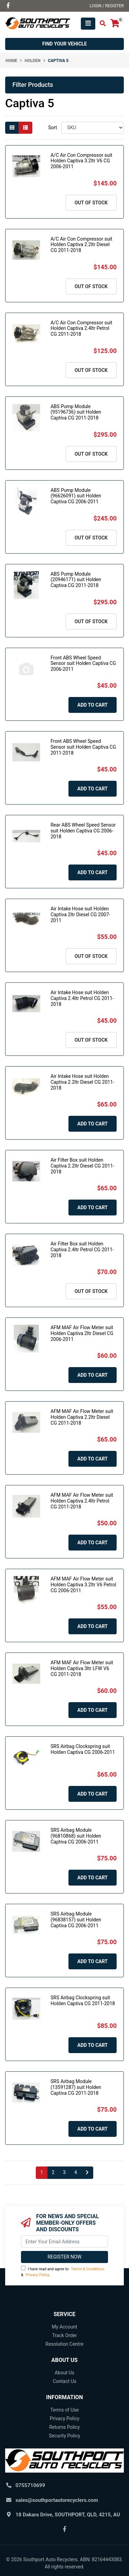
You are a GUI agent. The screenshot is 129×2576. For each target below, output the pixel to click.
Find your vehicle (64, 44)
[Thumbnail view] (12, 128)
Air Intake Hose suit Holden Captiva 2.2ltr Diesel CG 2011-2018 (82, 1082)
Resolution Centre (64, 2344)
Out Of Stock (91, 202)
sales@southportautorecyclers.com (56, 2500)
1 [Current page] (41, 2172)
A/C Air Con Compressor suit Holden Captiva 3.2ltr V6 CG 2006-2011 (81, 161)
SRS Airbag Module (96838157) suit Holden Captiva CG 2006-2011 (76, 1919)
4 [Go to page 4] (75, 2172)
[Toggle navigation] (88, 24)
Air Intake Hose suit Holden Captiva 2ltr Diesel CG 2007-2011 (80, 914)
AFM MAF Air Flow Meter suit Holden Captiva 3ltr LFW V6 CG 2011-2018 (82, 1668)
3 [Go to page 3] (64, 2172)
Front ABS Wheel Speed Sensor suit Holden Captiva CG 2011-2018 (83, 747)
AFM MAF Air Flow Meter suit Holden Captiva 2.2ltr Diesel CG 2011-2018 (82, 1417)
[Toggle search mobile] (100, 24)
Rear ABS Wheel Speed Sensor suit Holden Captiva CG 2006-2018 (83, 830)
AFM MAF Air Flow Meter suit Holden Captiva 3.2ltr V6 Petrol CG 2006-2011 (83, 1584)
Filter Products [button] (32, 84)
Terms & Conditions (88, 2269)
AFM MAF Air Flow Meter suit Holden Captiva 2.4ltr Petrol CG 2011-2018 (82, 1500)
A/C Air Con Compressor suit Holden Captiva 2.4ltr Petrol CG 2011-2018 (81, 328)
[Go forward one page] (87, 2172)
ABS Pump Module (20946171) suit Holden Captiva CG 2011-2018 (76, 579)
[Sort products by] (92, 128)
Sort (52, 127)
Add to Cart (92, 705)
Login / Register (107, 5)
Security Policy (64, 2435)
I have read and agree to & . (63, 2271)
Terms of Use (64, 2410)
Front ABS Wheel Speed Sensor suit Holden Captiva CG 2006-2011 (83, 663)
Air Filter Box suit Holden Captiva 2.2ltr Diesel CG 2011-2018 (82, 1165)
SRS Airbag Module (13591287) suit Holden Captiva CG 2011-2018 (76, 2087)
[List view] (25, 128)
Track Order (64, 2335)
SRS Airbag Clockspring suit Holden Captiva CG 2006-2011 (83, 1749)
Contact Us (64, 2381)
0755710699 (30, 2485)
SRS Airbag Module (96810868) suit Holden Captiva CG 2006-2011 (76, 1836)
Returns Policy (64, 2427)
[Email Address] (64, 2241)
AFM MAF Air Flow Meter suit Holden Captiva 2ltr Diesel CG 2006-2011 (82, 1333)
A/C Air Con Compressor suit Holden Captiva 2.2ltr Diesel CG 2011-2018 (81, 244)
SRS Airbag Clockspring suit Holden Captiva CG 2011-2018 (83, 2000)
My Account (64, 2327)
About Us (64, 2372)
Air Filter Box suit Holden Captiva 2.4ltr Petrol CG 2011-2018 (82, 1249)
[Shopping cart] (115, 24)
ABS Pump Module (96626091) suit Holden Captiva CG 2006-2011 (76, 496)
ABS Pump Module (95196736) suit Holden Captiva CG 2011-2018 (76, 412)
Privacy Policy (37, 2275)
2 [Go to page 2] (53, 2172)
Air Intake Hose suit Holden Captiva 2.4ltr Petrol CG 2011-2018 (82, 998)
